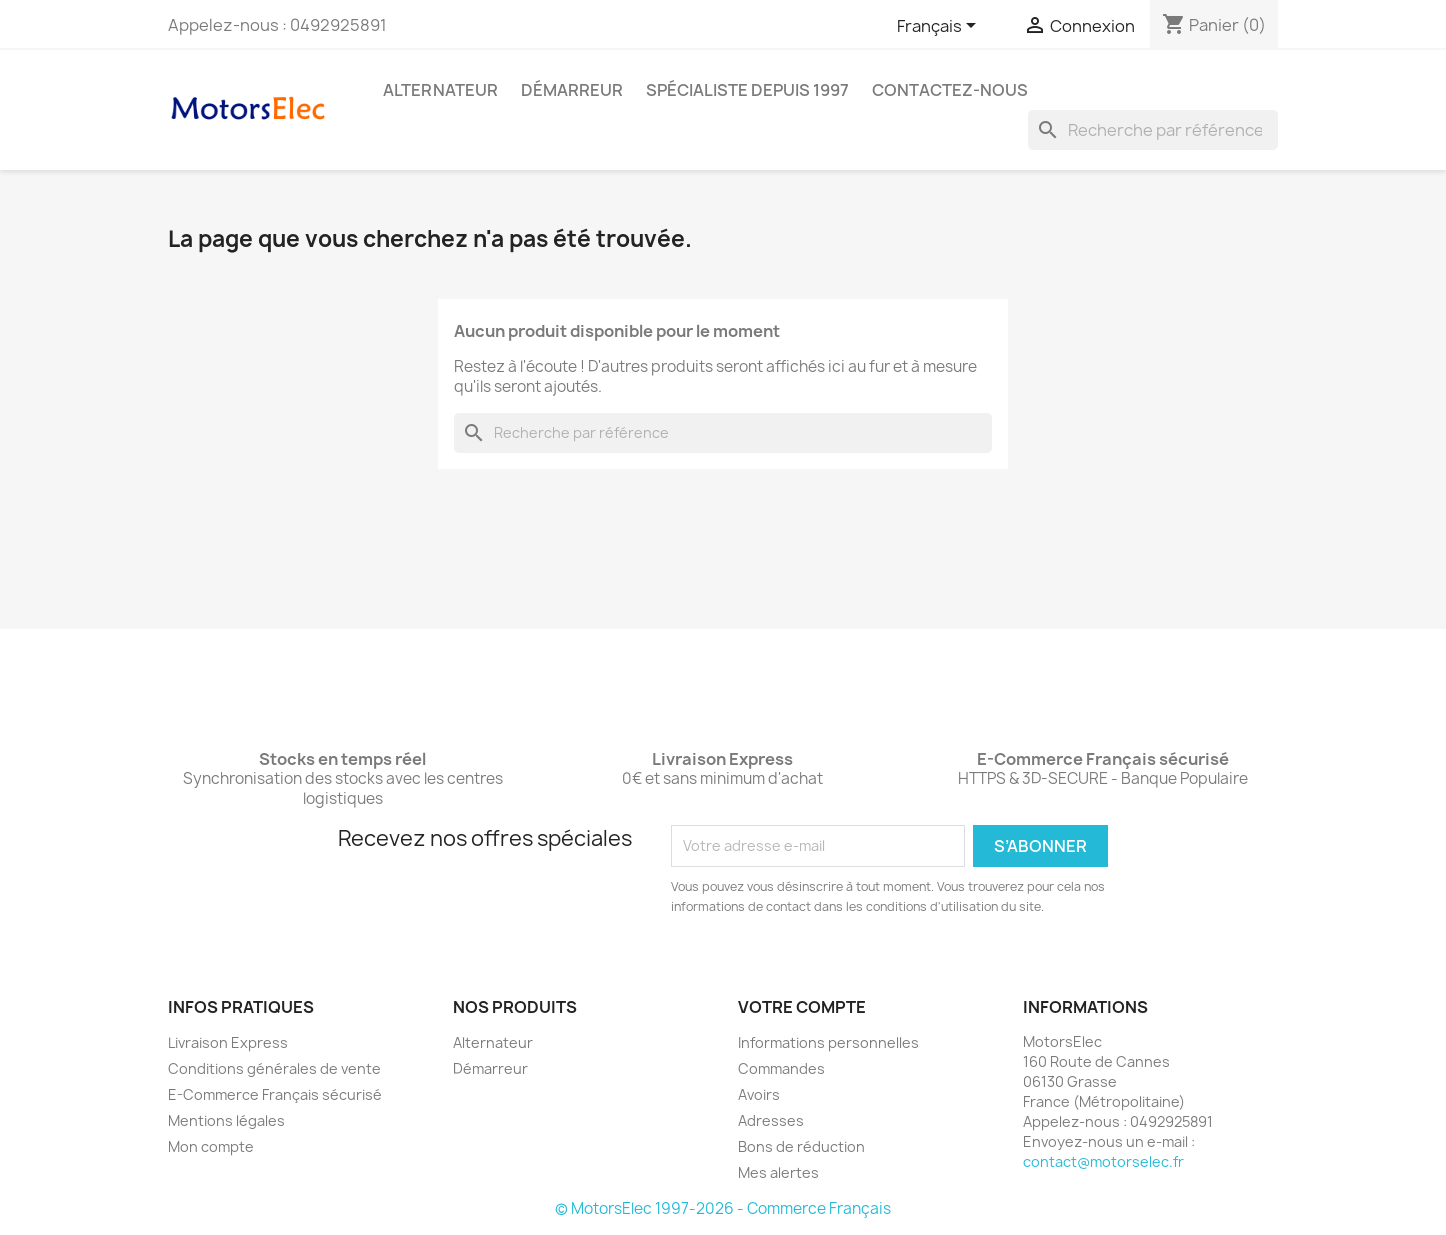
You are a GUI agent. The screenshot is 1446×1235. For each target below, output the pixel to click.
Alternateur (440, 90)
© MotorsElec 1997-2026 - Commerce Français (723, 1208)
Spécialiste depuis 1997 (747, 90)
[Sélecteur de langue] (940, 27)
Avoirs (759, 1094)
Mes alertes (778, 1172)
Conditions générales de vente (274, 1068)
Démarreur (572, 90)
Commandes (781, 1068)
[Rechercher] (1153, 130)
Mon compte (211, 1146)
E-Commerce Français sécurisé (275, 1094)
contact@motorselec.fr (1103, 1161)
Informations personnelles (828, 1042)
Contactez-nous (950, 90)
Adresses (771, 1120)
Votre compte (802, 1007)
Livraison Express (228, 1042)
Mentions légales (226, 1120)
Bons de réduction (801, 1146)
